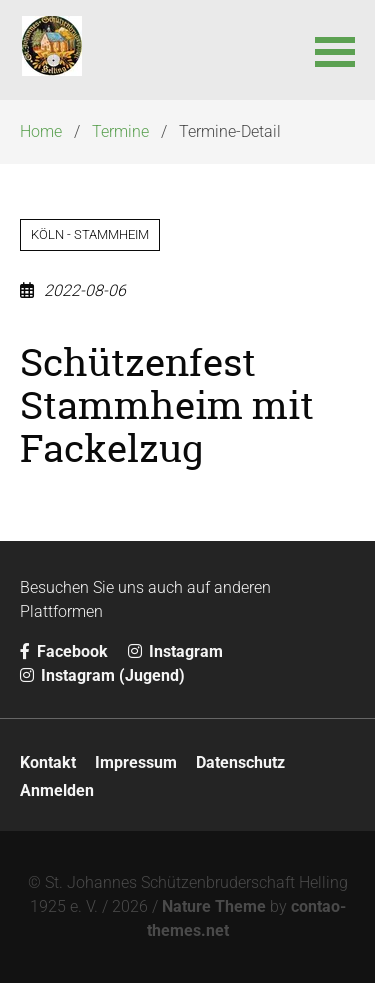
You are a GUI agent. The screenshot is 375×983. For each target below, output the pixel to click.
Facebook (64, 651)
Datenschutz (240, 762)
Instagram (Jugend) (102, 675)
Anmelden (57, 790)
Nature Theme (214, 906)
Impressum (136, 762)
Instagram (175, 651)
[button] (335, 50)
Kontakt (48, 762)
